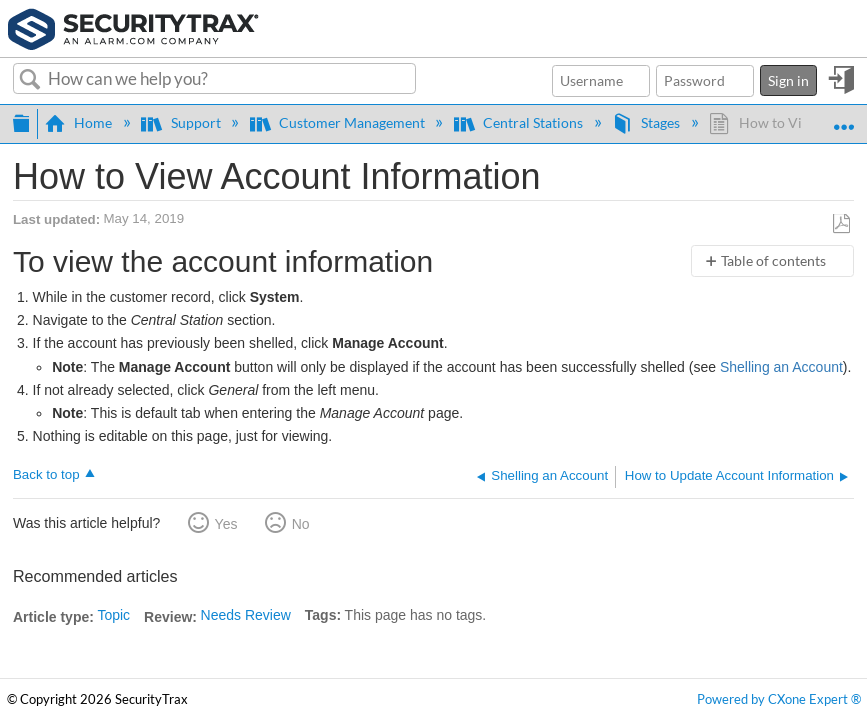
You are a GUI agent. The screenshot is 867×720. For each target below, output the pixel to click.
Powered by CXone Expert (779, 699)
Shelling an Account (781, 367)
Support (182, 122)
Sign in (788, 80)
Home (80, 122)
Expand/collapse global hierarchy (21, 121)
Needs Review (246, 615)
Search (30, 80)
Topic (113, 615)
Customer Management (339, 122)
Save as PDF (841, 224)
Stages (647, 122)
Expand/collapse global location (843, 117)
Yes (226, 524)
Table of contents (773, 260)
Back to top (46, 474)
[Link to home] (133, 27)
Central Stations (520, 122)
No (301, 524)
